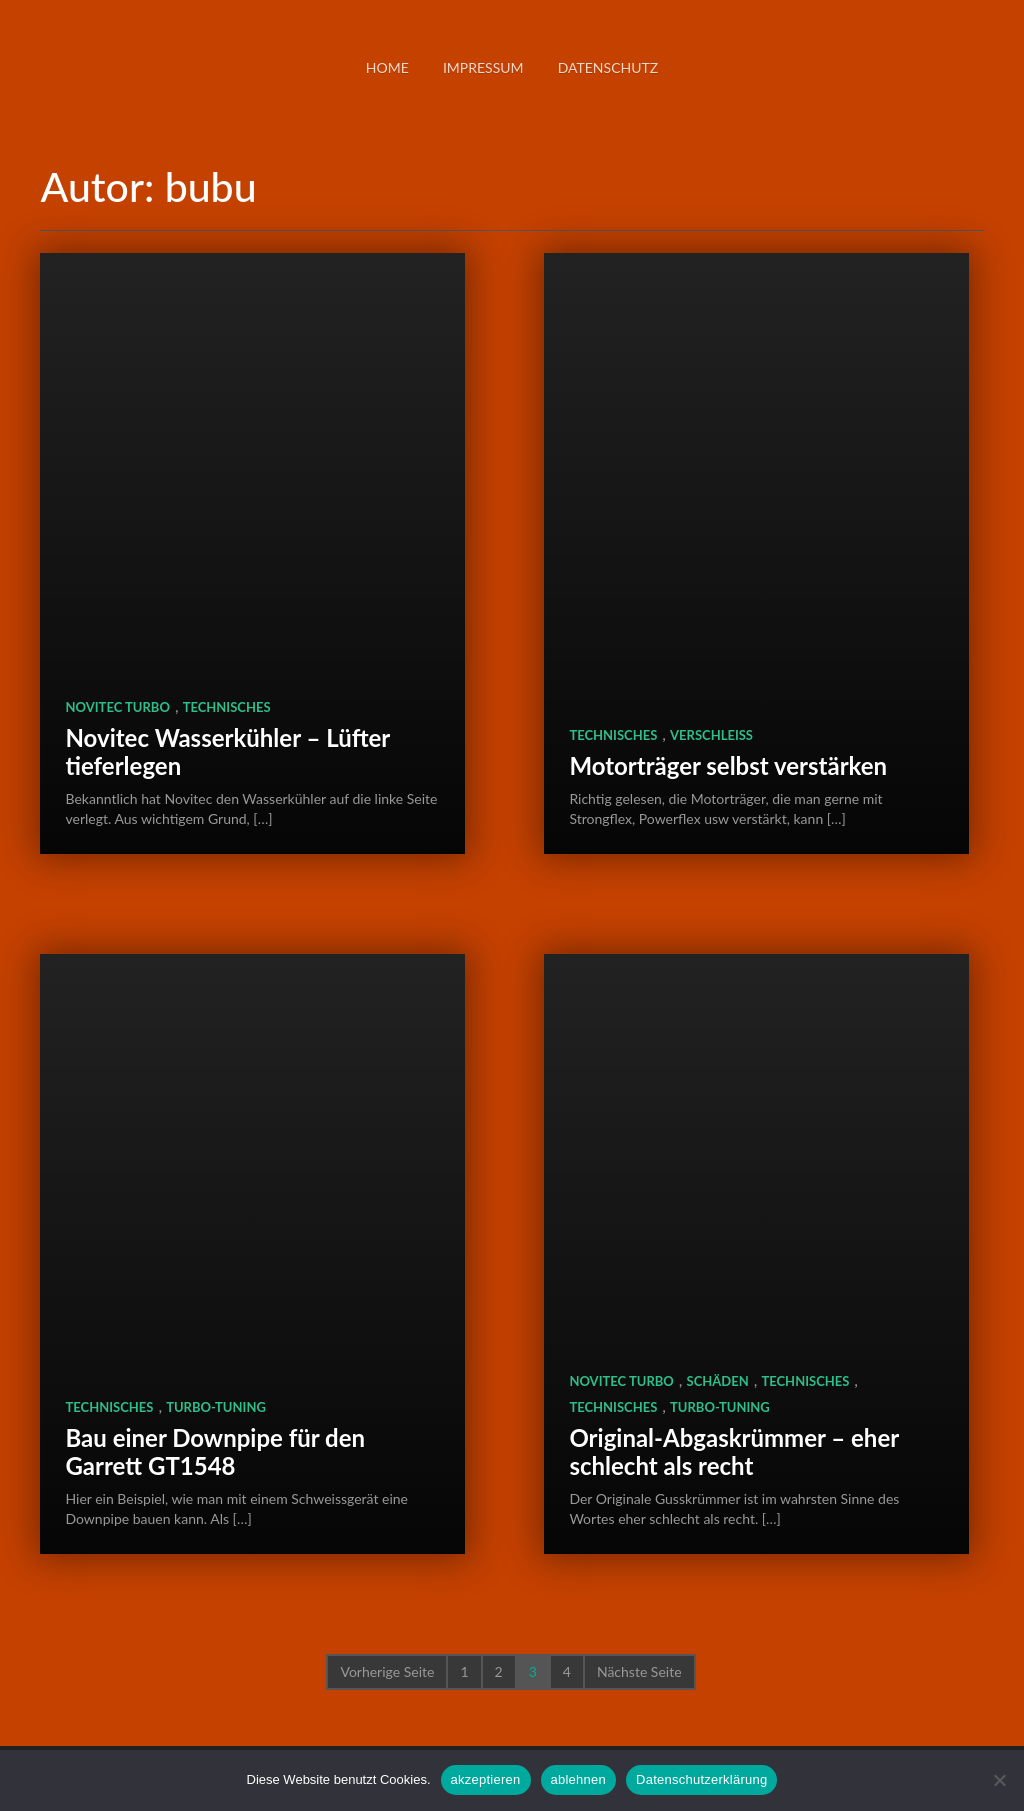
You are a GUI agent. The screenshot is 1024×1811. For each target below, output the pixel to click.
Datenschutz (608, 67)
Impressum (483, 67)
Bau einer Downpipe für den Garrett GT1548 (215, 1451)
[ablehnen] (999, 1780)
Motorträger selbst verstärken (728, 765)
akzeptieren (486, 1779)
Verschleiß (711, 735)
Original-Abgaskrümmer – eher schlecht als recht (733, 1451)
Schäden (718, 1381)
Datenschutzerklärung (701, 1779)
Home (387, 67)
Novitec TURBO (117, 707)
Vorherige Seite (387, 1671)
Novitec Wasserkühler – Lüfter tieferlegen (227, 751)
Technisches (227, 707)
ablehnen (579, 1779)
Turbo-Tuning (216, 1407)
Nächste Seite (639, 1671)
